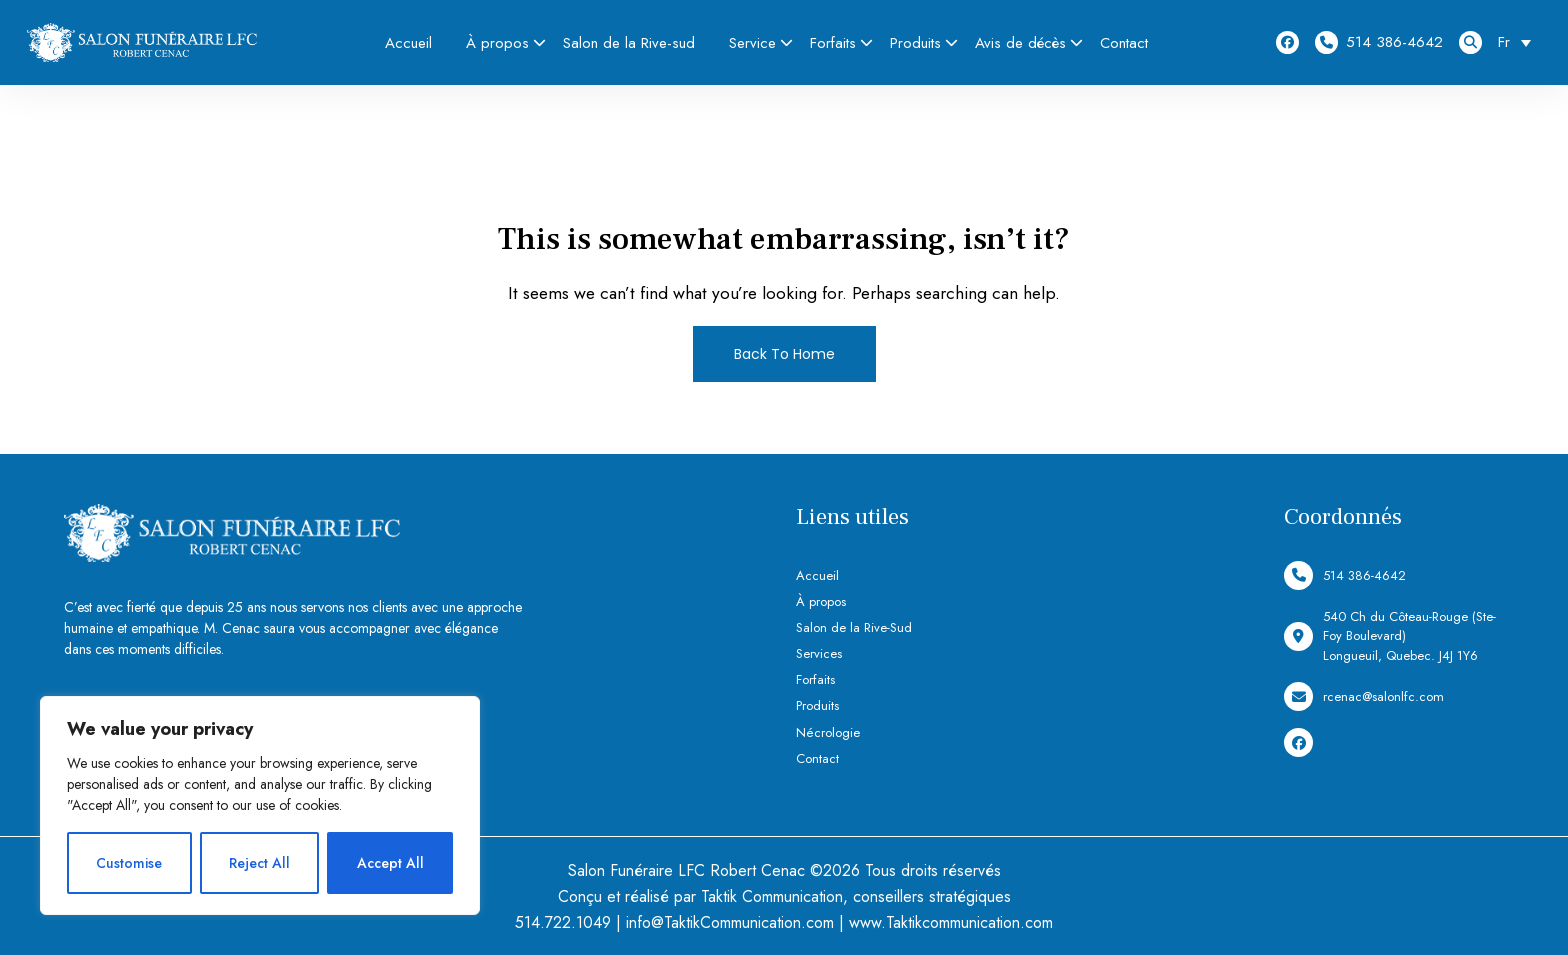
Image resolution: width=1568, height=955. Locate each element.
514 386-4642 (1379, 42)
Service (752, 43)
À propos (497, 43)
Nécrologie (828, 732)
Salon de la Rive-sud (629, 43)
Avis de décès (1020, 43)
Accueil (408, 43)
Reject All (259, 863)
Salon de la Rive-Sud (854, 627)
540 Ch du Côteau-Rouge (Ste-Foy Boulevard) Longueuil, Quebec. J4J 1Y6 (1390, 636)
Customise (129, 863)
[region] (260, 805)
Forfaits (833, 43)
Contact (1124, 43)
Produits (915, 43)
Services (819, 653)
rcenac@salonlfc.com (1364, 696)
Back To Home (784, 354)
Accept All (390, 863)
